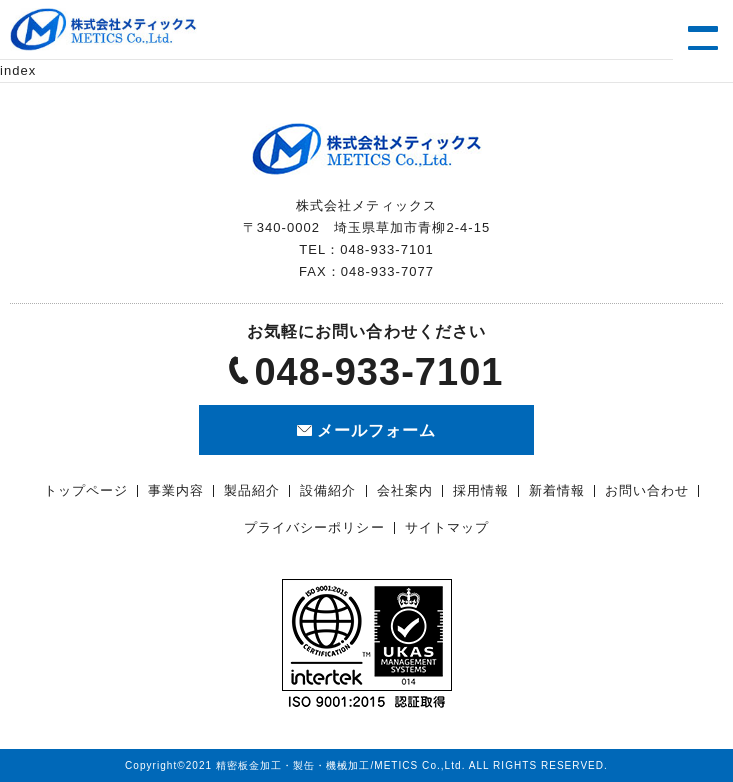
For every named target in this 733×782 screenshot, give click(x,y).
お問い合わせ (647, 490)
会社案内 (405, 490)
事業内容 (176, 490)
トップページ (86, 490)
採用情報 (481, 490)
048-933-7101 (378, 372)
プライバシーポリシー (314, 527)
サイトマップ (447, 527)
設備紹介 (328, 490)
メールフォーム (376, 430)
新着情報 (557, 490)
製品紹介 (252, 490)
